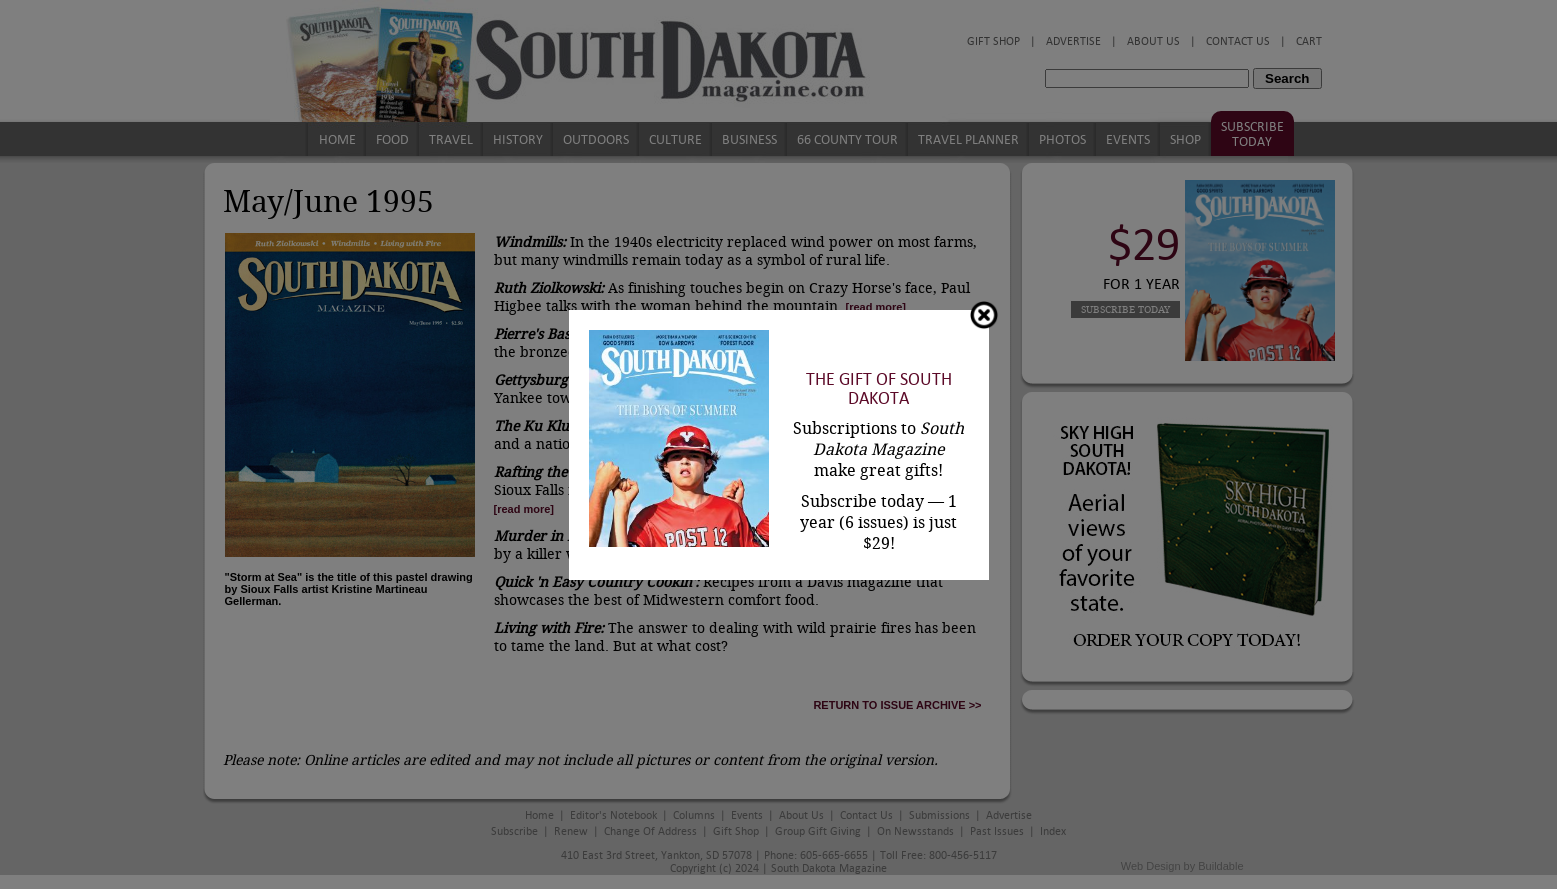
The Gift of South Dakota (879, 389)
